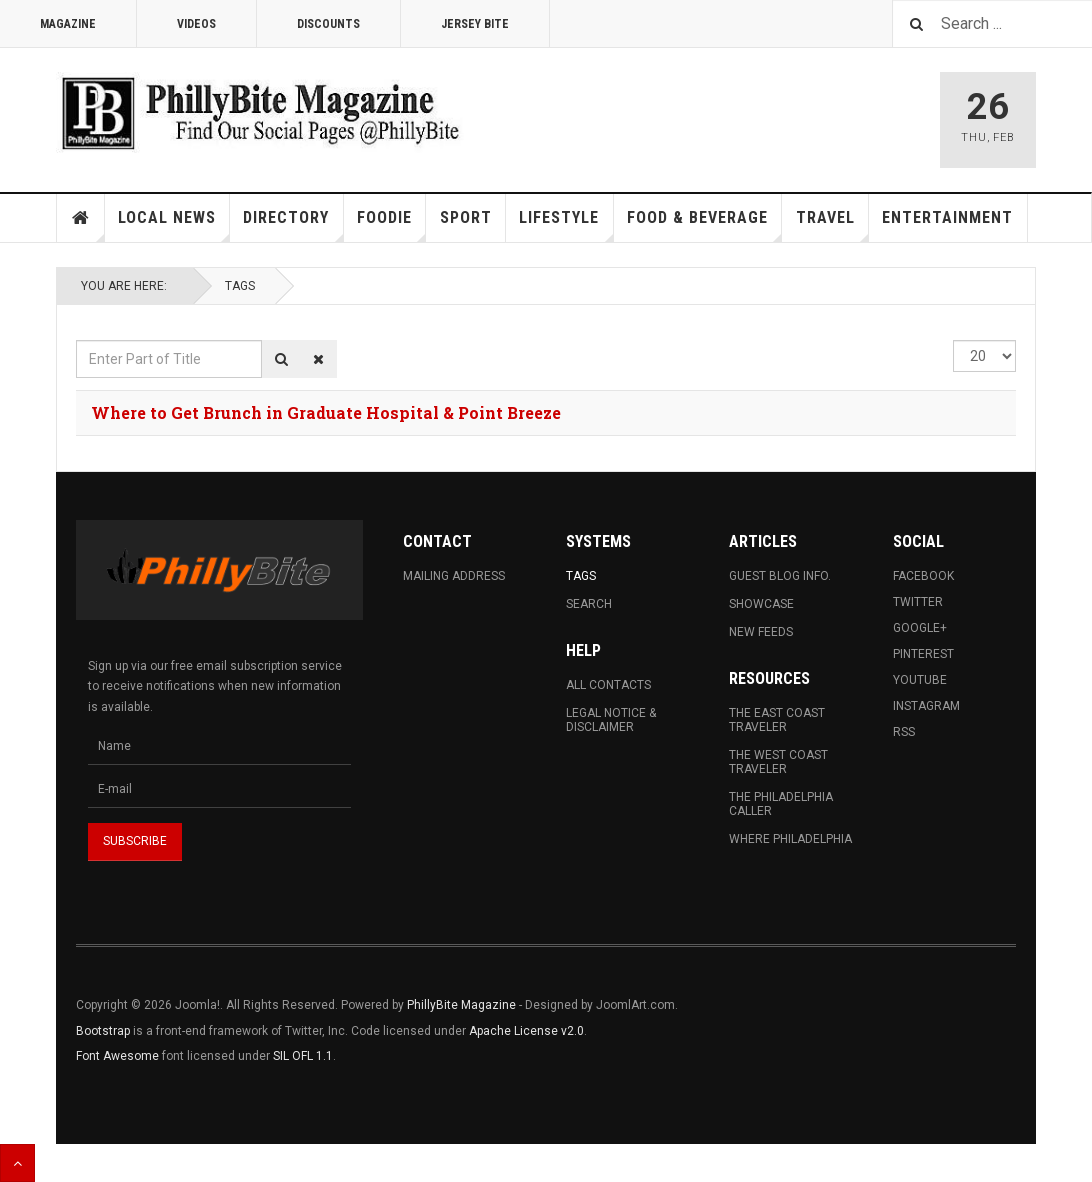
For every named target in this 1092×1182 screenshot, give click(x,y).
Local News (174, 225)
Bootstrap (103, 1031)
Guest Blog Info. (780, 576)
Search (589, 604)
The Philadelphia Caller (781, 804)
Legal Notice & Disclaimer (611, 720)
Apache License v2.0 (526, 1031)
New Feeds (761, 632)
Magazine (68, 24)
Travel (832, 225)
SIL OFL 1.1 (303, 1056)
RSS (904, 732)
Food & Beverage (704, 225)
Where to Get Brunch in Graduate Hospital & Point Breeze (326, 412)
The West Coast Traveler (778, 762)
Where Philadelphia (790, 839)
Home (81, 218)
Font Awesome (117, 1056)
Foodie (391, 225)
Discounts (328, 24)
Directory (293, 225)
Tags (240, 286)
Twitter (918, 602)
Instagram (926, 706)
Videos (196, 24)
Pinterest (923, 654)
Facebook (923, 576)
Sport (466, 217)
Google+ (920, 628)
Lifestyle (566, 225)
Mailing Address (454, 576)
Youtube (920, 680)
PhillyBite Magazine (461, 1005)
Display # (953, 340)
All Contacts (608, 685)
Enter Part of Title (76, 340)
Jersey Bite (475, 24)
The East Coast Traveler (777, 720)
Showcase (761, 604)
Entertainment (947, 217)
